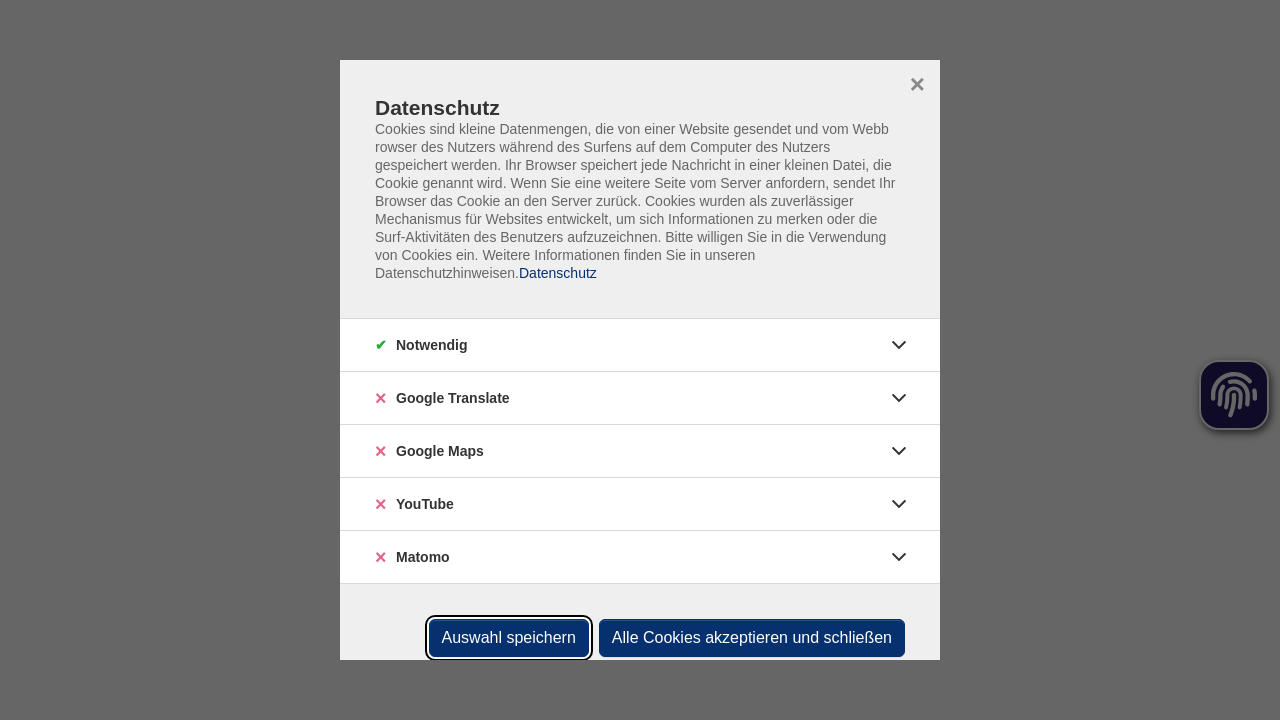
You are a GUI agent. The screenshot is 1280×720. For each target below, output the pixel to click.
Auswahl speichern (509, 637)
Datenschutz (558, 273)
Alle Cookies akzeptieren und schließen (752, 637)
